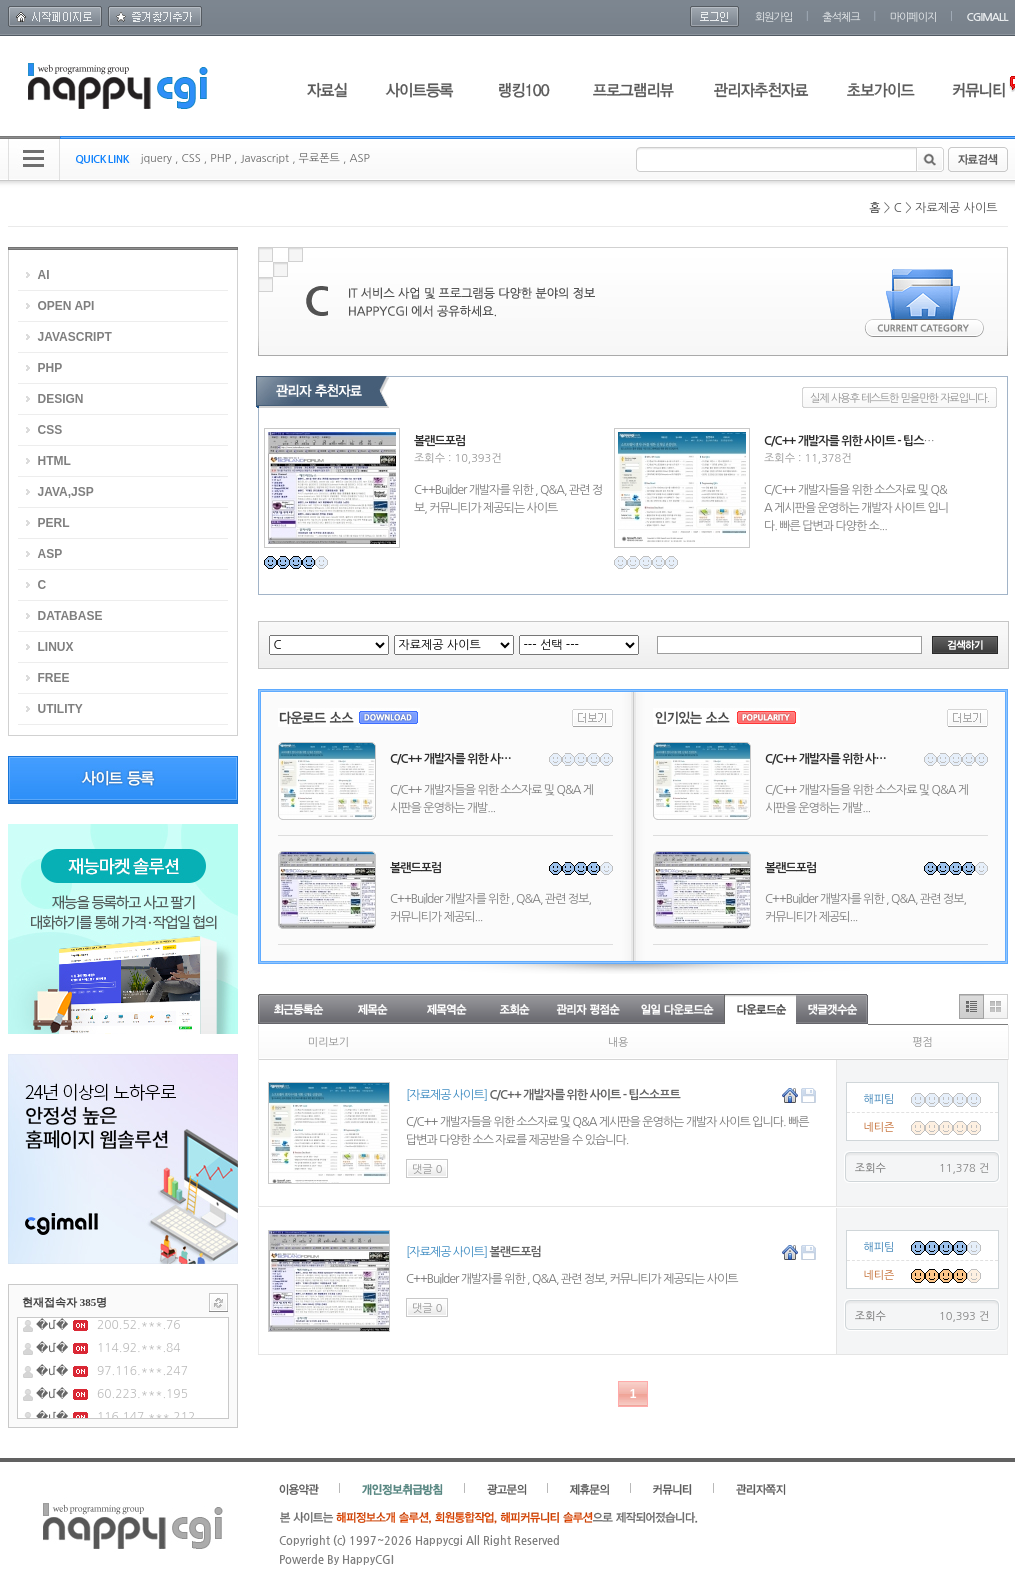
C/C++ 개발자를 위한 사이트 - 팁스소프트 (859, 441)
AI (44, 275)
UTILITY (60, 709)
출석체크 (840, 17)
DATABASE (70, 616)
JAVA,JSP (66, 492)
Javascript (264, 158)
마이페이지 (913, 17)
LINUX (56, 647)
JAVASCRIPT (75, 337)
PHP (220, 158)
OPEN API (66, 306)
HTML (54, 461)
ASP (359, 158)
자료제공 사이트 (956, 208)
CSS (190, 158)
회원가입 (773, 17)
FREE (54, 678)
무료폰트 (319, 158)
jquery (156, 158)
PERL (54, 523)
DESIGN (61, 399)
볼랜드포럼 (439, 441)
